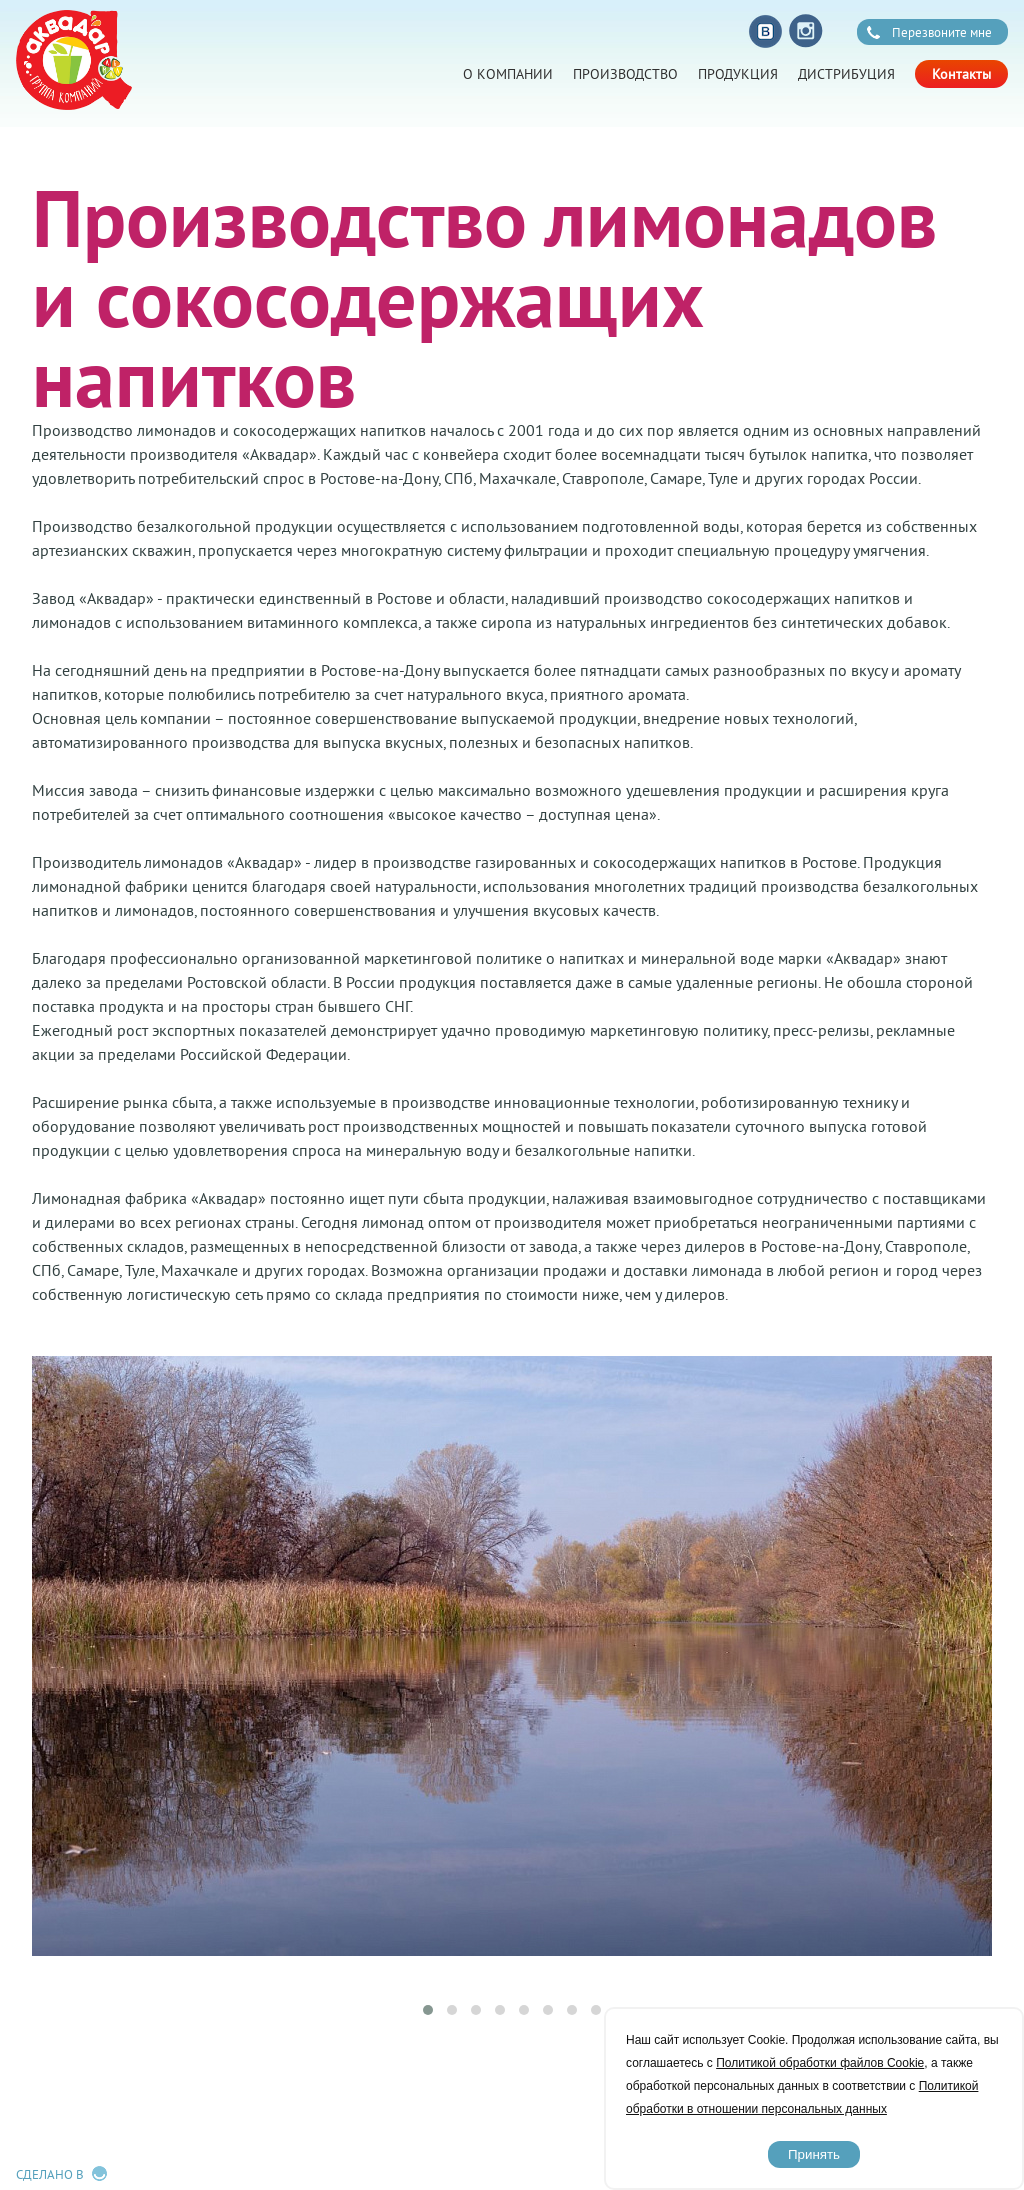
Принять (814, 2154)
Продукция (738, 74)
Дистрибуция (846, 74)
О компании (508, 74)
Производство (625, 74)
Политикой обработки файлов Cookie (820, 2063)
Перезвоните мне (942, 32)
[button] (428, 2010)
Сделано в (50, 2174)
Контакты (961, 74)
